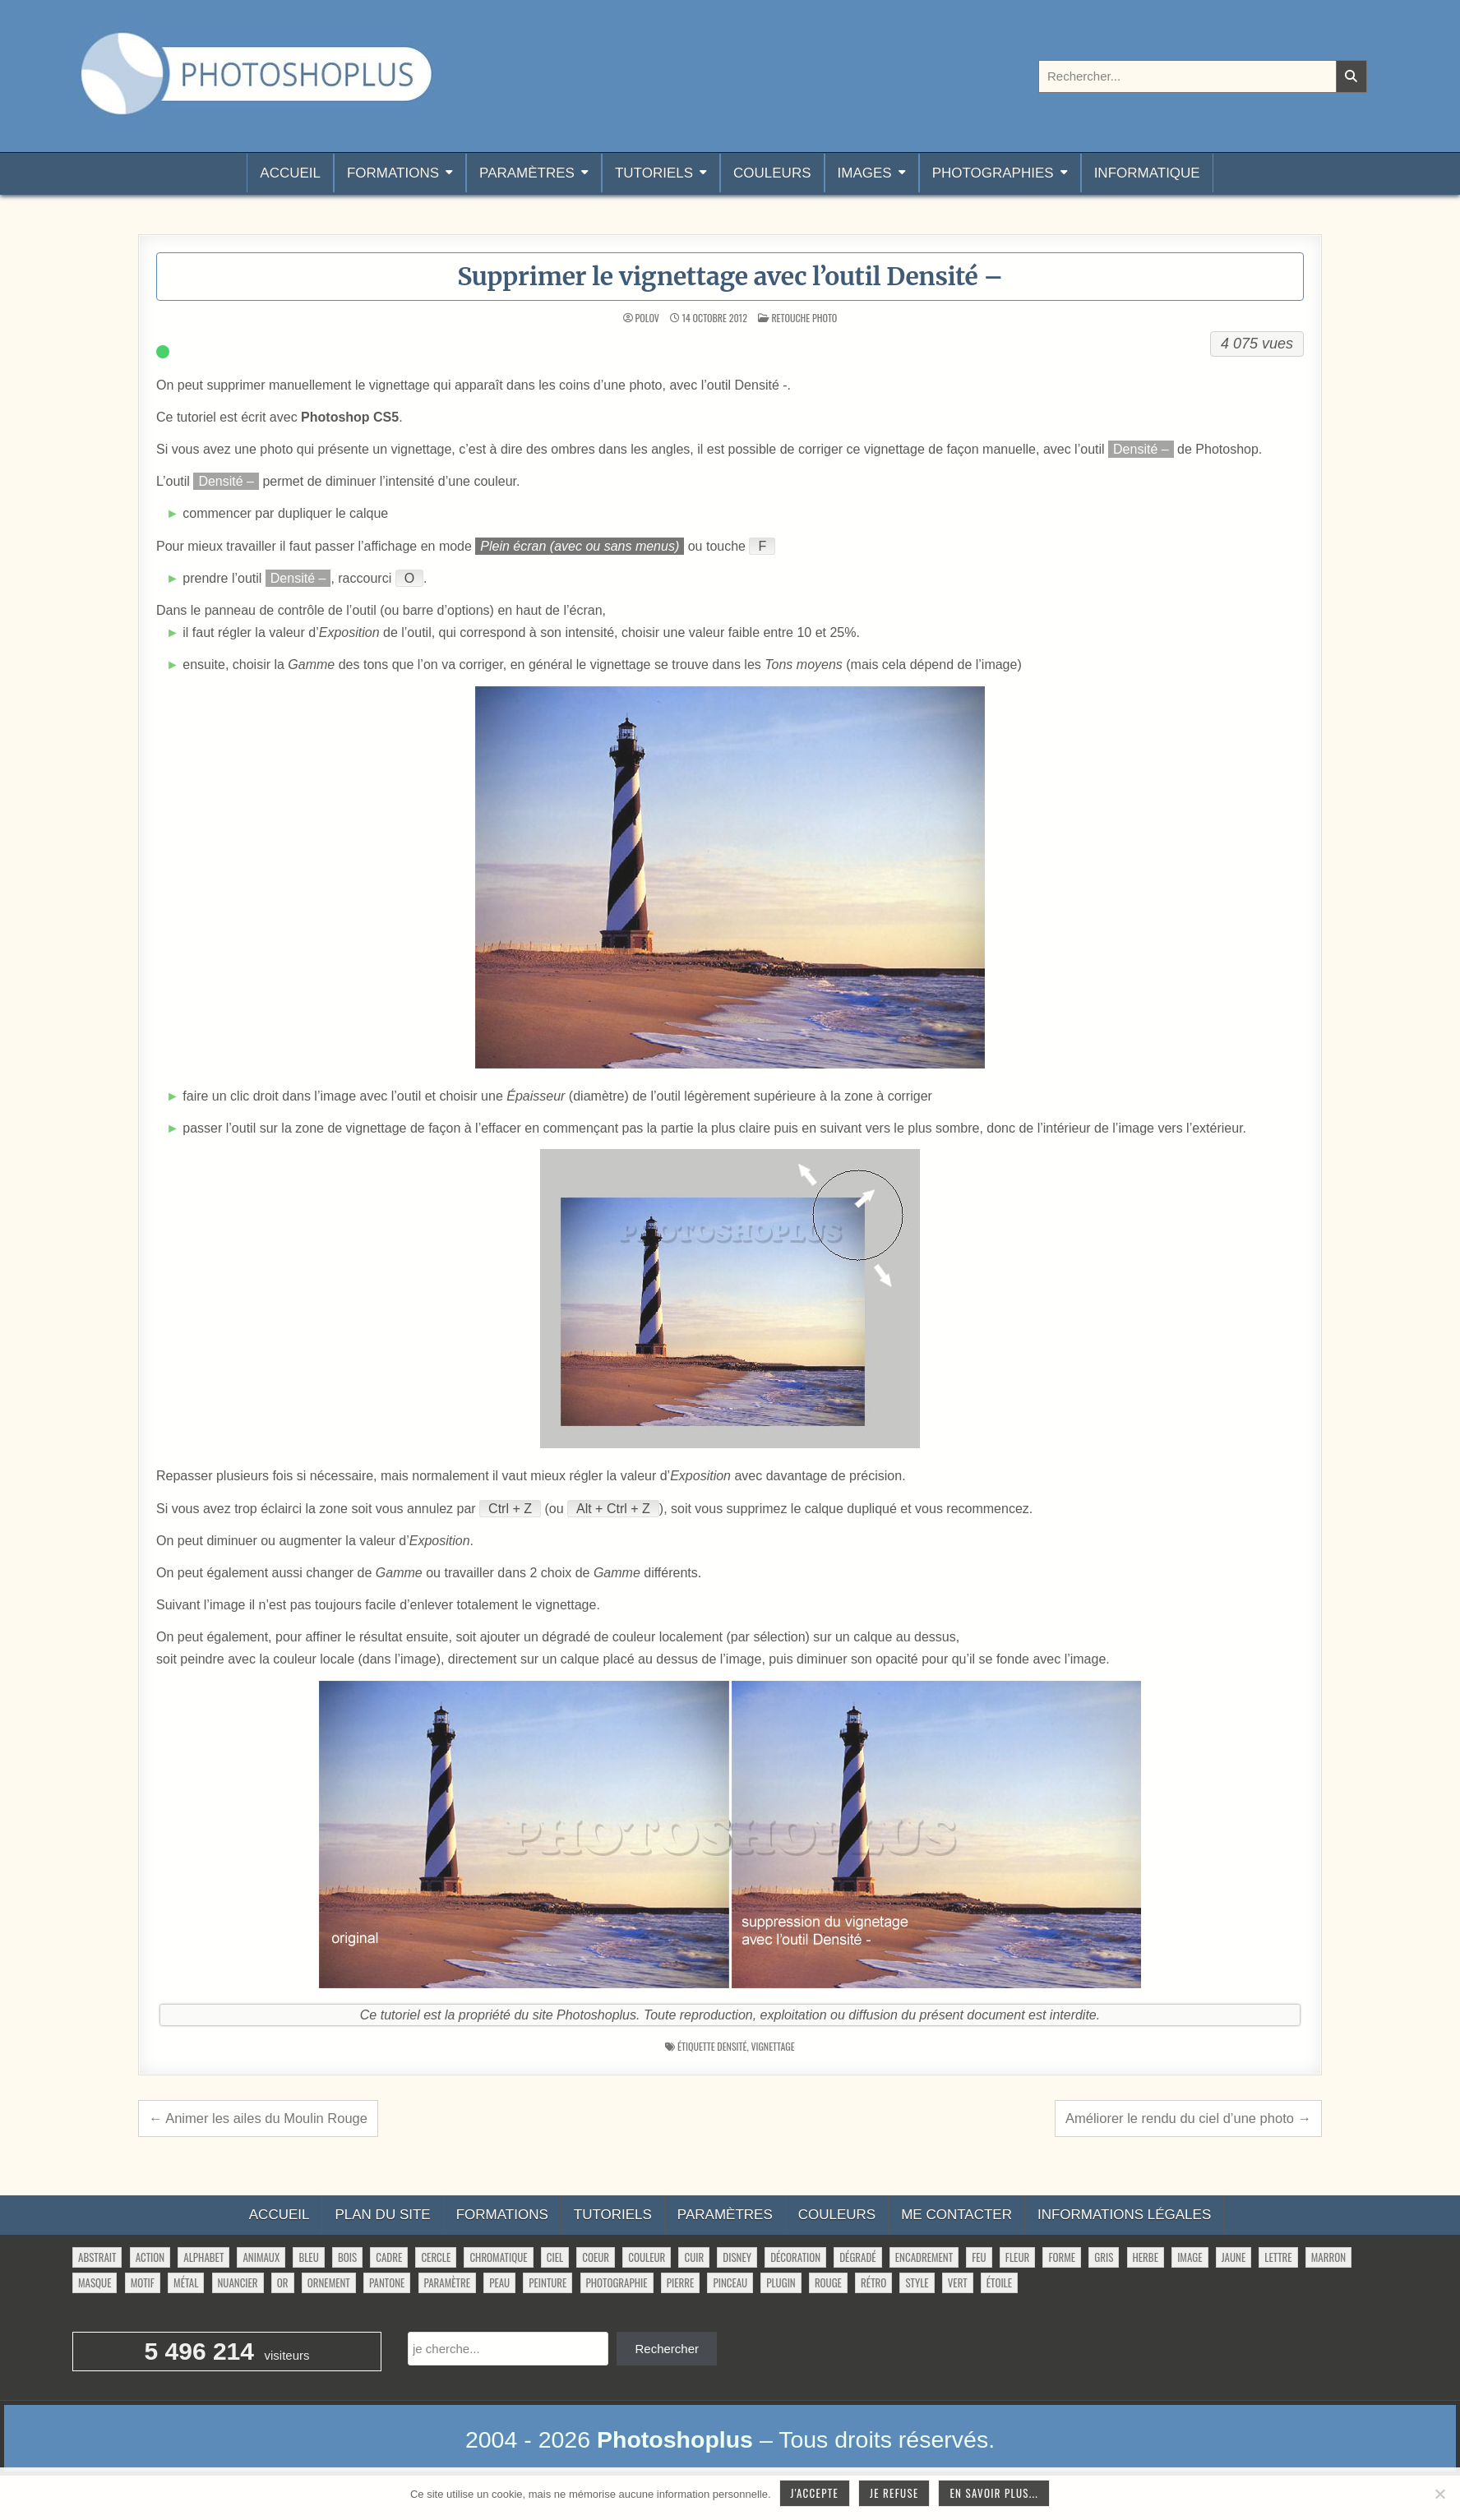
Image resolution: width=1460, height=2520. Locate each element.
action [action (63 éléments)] (150, 2257)
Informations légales (1124, 2214)
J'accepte (815, 2493)
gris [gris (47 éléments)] (1103, 2257)
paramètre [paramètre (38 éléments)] (447, 2282)
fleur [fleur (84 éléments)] (1017, 2257)
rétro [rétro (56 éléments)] (873, 2282)
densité (731, 2046)
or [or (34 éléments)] (283, 2282)
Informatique (1147, 173)
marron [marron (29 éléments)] (1328, 2257)
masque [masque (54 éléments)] (94, 2282)
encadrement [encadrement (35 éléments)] (924, 2257)
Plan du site (382, 2214)
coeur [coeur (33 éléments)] (595, 2257)
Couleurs (772, 173)
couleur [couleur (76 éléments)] (646, 2257)
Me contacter (956, 2214)
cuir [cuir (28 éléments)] (694, 2257)
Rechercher (667, 2349)
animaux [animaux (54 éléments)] (261, 2257)
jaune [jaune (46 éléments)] (1233, 2257)
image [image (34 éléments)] (1189, 2257)
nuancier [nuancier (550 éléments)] (238, 2282)
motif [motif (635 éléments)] (143, 2282)
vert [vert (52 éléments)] (958, 2282)
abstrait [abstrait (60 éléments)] (97, 2257)
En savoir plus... (993, 2493)
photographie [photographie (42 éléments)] (617, 2282)
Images (865, 173)
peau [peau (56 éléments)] (499, 2282)
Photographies (993, 173)
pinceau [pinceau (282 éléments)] (730, 2282)
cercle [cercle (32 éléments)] (435, 2257)
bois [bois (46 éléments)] (347, 2257)
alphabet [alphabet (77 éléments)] (203, 2257)
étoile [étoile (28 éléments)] (999, 2282)
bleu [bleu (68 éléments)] (308, 2257)
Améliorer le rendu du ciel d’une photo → (1188, 2118)
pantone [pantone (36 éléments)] (386, 2282)
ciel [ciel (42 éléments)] (555, 2257)
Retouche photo (804, 318)
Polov (646, 318)
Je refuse (894, 2493)
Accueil (290, 173)
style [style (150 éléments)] (916, 2282)
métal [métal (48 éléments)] (185, 2282)
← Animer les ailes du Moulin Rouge (258, 2118)
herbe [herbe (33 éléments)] (1145, 2257)
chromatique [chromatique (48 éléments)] (498, 2257)
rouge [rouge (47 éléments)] (828, 2282)
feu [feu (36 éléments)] (979, 2257)
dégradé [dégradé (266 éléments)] (857, 2257)
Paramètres (527, 173)
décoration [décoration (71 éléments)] (795, 2257)
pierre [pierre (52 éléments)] (681, 2282)
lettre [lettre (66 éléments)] (1277, 2257)
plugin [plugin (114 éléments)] (780, 2282)
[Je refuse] (1439, 2493)
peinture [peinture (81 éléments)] (547, 2282)
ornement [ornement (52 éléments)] (328, 2282)
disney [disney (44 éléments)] (737, 2257)
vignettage (772, 2046)
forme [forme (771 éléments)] (1061, 2257)
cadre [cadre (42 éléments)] (389, 2257)
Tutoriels (654, 173)
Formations (393, 173)
